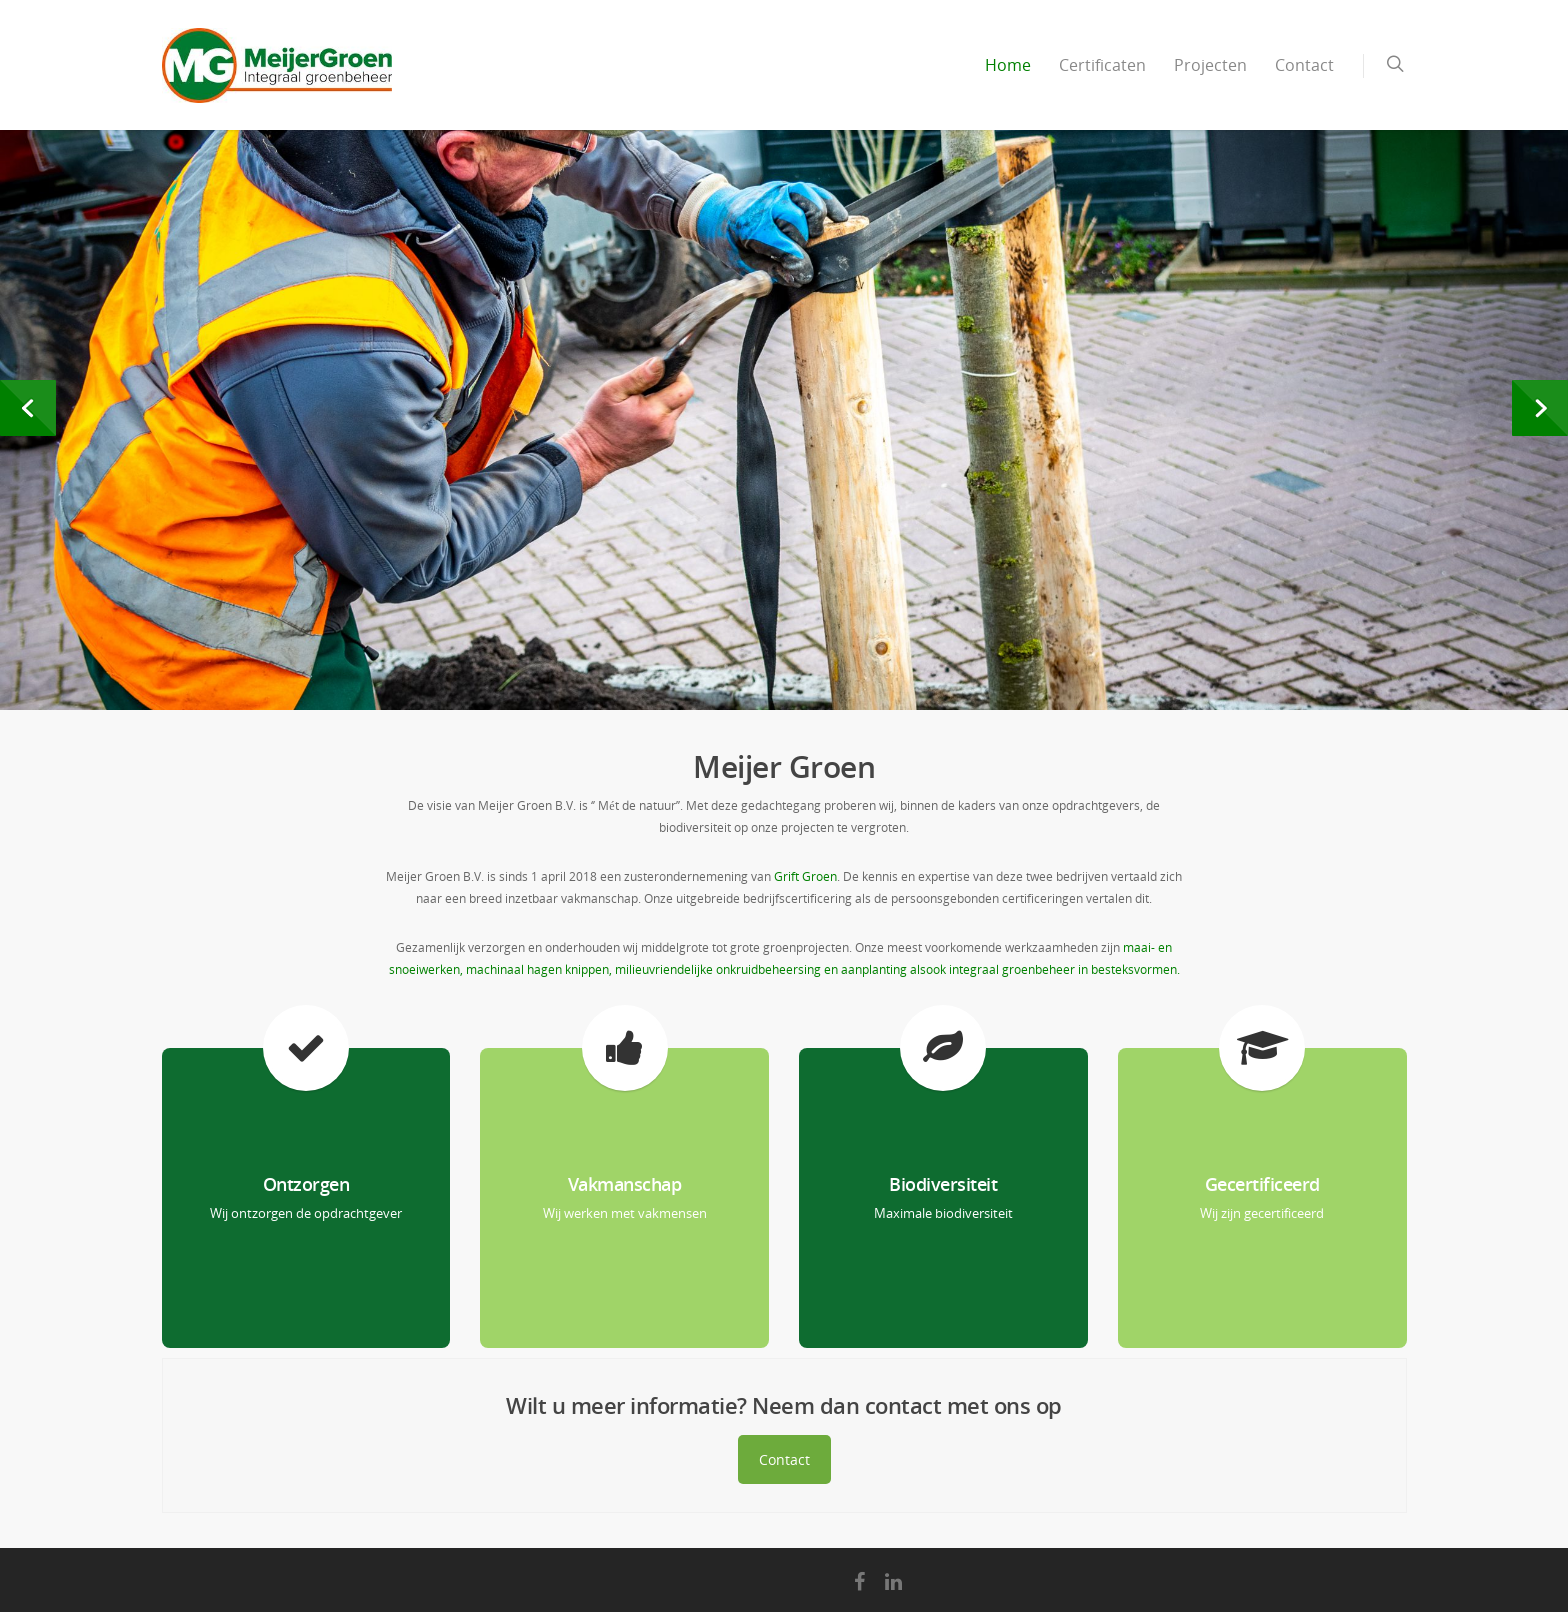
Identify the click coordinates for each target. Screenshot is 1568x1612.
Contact (1304, 65)
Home (1008, 65)
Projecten (1210, 65)
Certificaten (1102, 65)
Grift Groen (805, 876)
